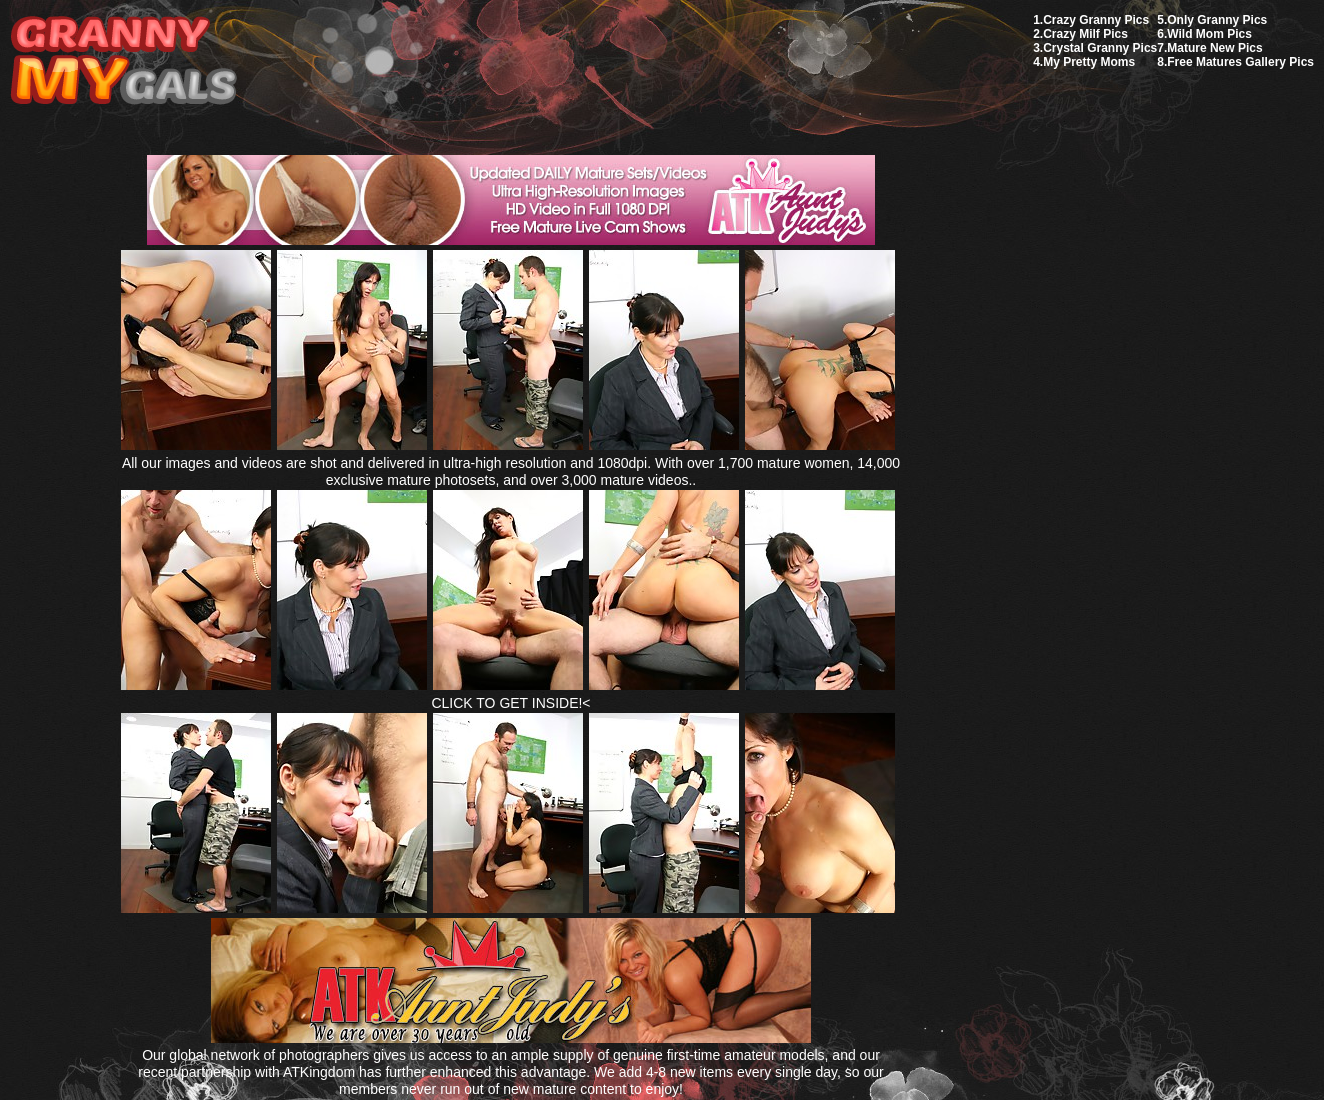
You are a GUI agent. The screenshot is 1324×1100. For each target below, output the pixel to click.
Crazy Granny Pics (1096, 20)
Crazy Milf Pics (1085, 34)
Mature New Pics (1214, 48)
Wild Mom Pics (1209, 34)
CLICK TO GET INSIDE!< (510, 703)
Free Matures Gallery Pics (1240, 62)
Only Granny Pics (1217, 20)
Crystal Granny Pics (1100, 48)
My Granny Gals (123, 61)
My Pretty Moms (1089, 62)
